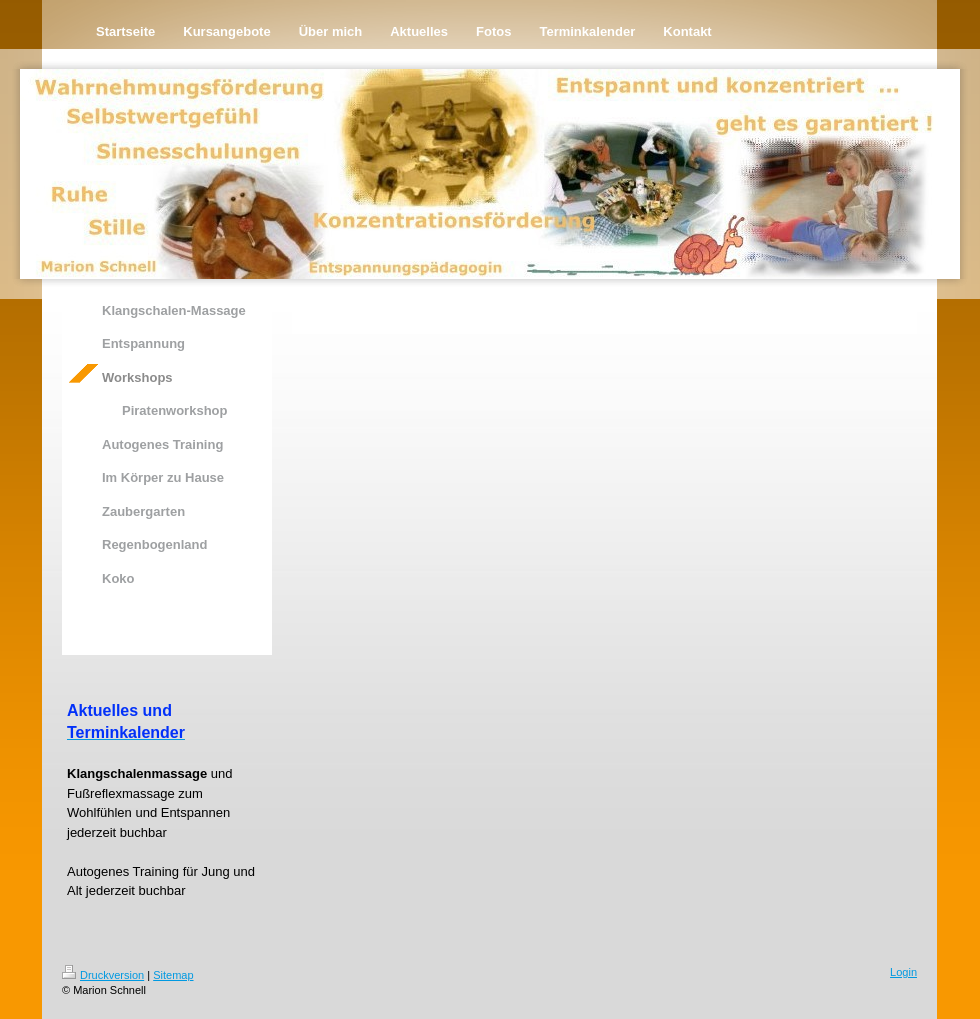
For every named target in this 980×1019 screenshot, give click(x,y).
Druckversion (103, 975)
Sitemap (173, 975)
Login (903, 972)
